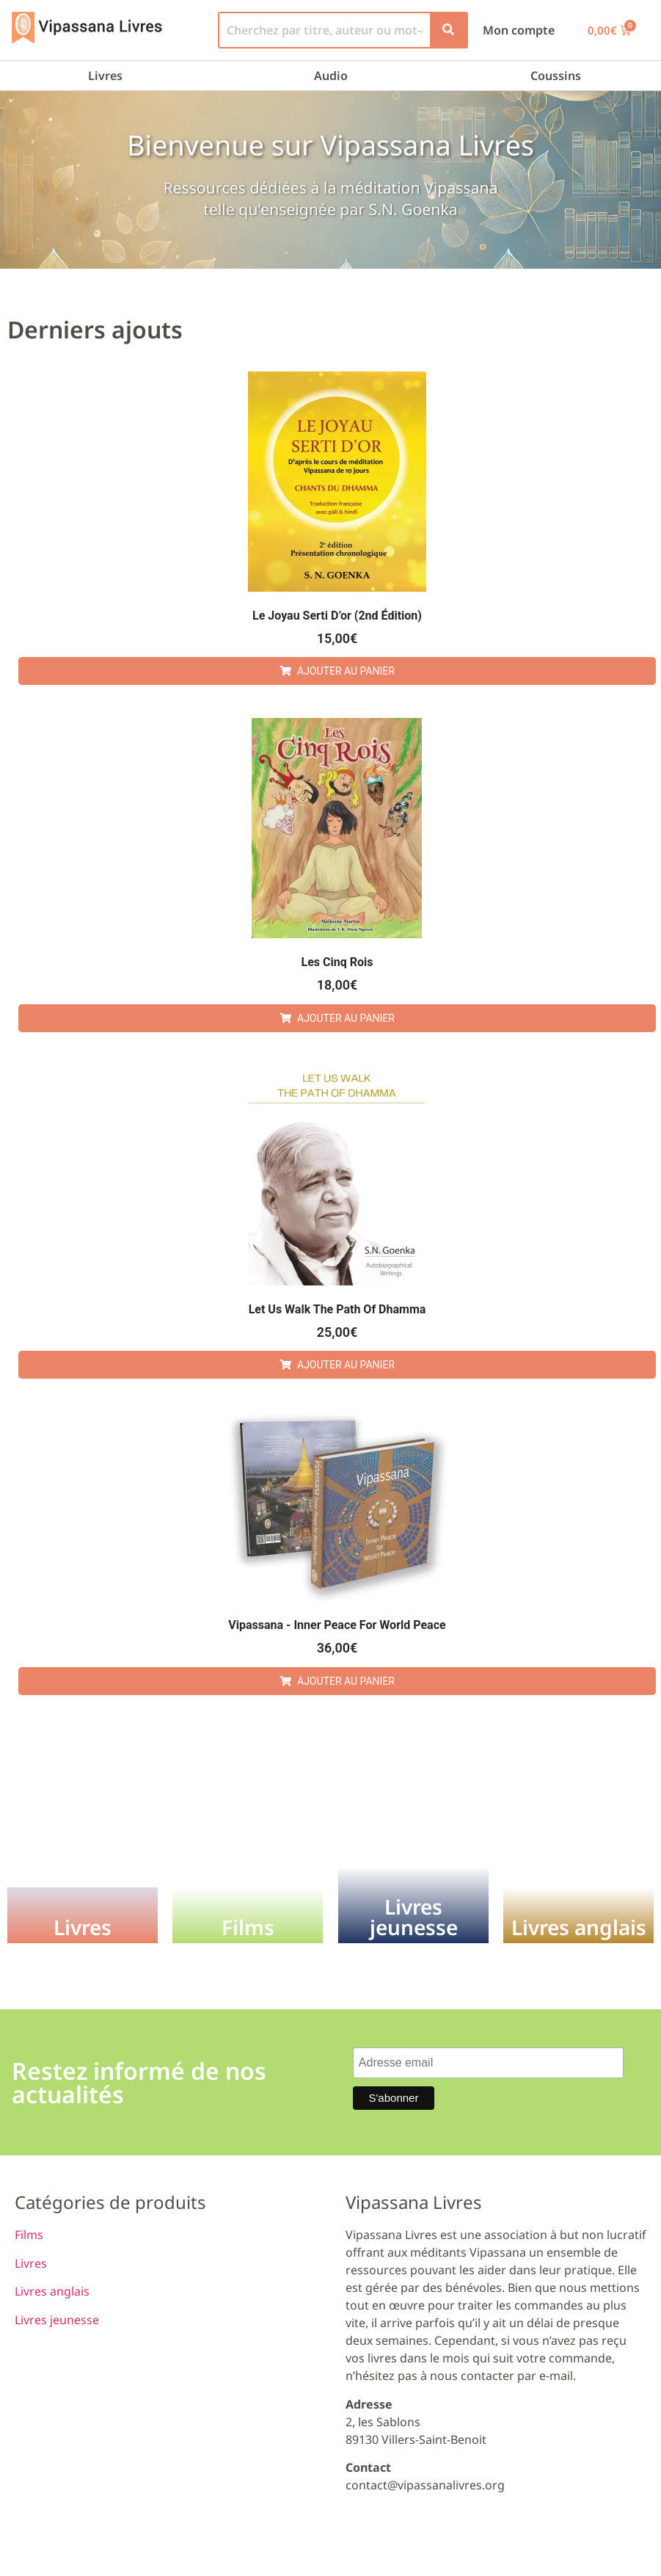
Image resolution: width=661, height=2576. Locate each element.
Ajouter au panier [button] (346, 671)
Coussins (555, 76)
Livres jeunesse (57, 2320)
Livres (105, 76)
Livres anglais (52, 2291)
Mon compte (519, 30)
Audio (331, 76)
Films (29, 2235)
